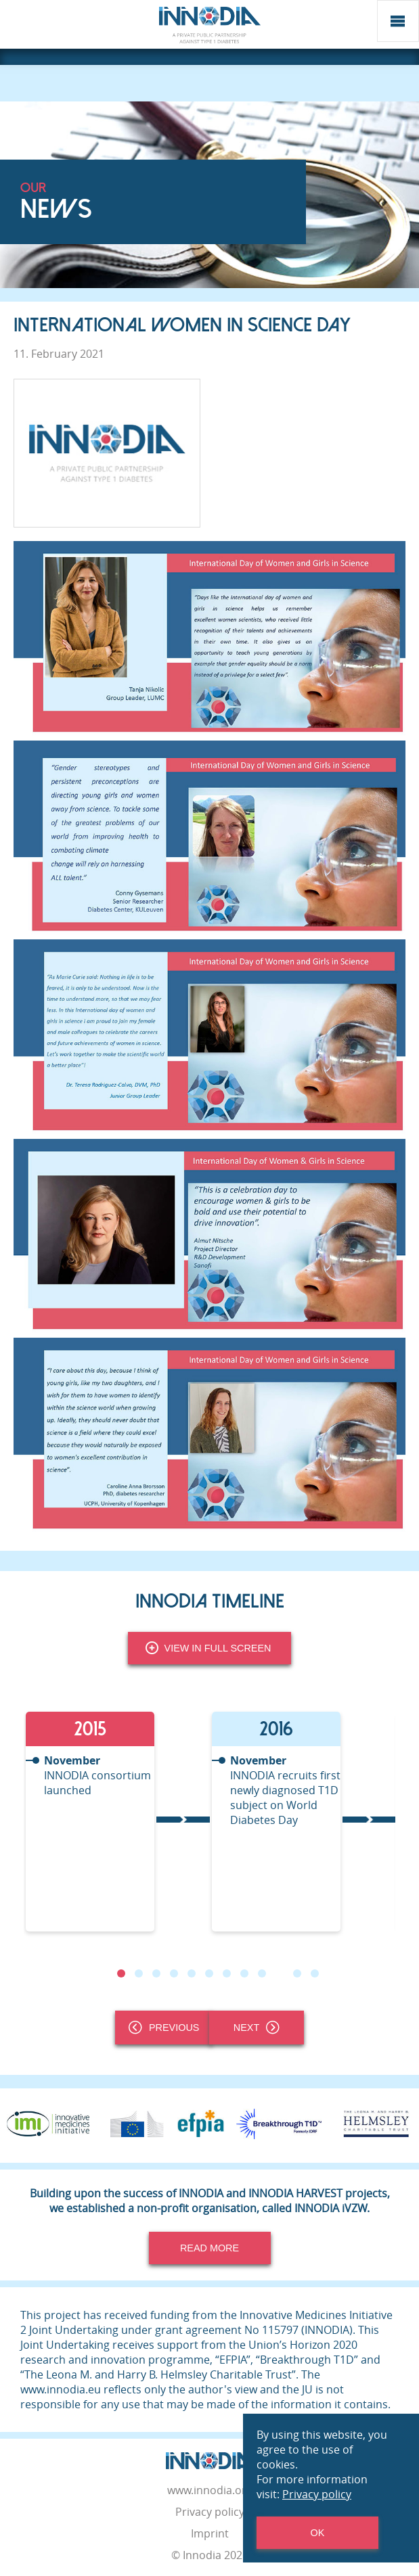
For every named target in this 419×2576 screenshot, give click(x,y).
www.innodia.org (209, 2490)
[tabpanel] (117, 1821)
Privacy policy (209, 2511)
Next (257, 2027)
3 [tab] (155, 1973)
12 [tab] (314, 1973)
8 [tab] (243, 1973)
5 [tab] (191, 1973)
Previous (164, 2027)
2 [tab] (138, 1973)
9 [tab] (261, 1973)
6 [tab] (208, 1973)
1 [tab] (120, 1973)
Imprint (210, 2533)
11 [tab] (296, 1973)
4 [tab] (173, 1973)
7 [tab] (226, 1973)
